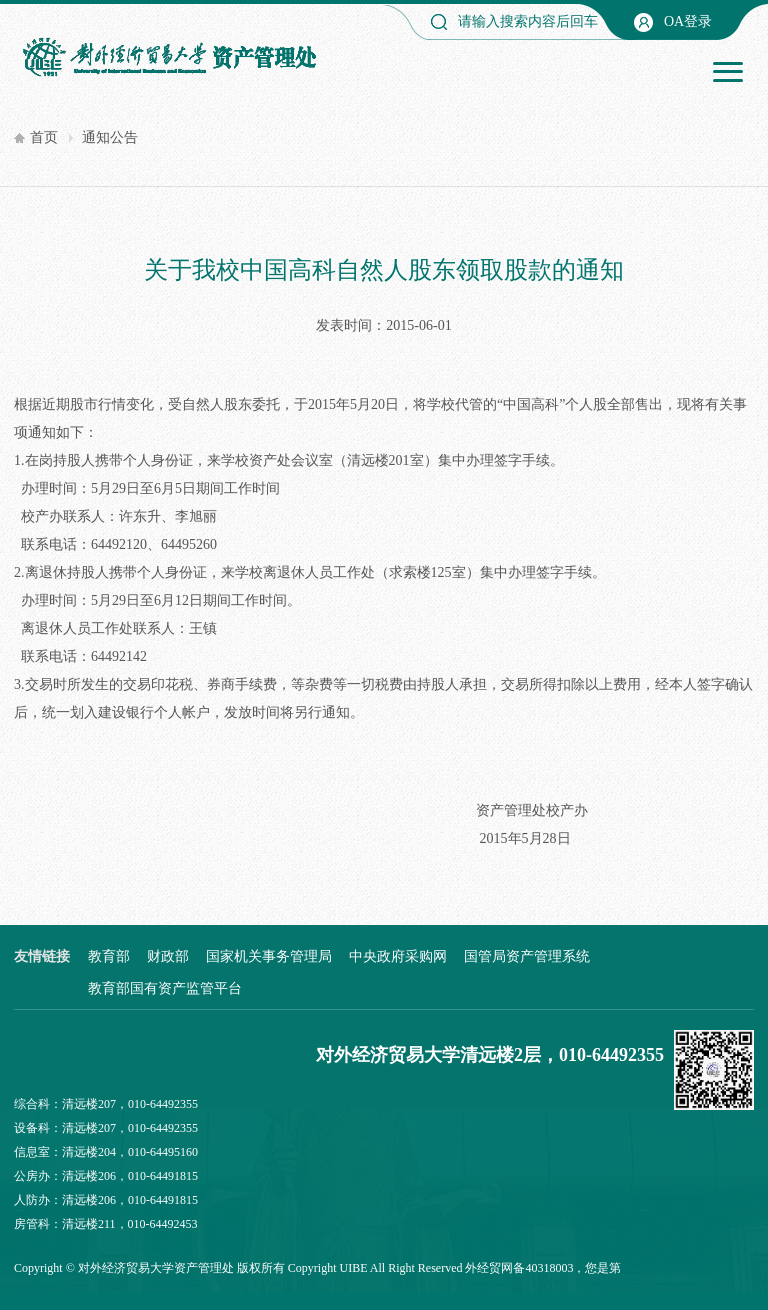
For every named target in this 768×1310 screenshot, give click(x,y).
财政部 (168, 956)
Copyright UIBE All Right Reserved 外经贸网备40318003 (431, 1268)
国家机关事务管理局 (269, 956)
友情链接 (42, 956)
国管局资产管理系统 (527, 956)
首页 (44, 137)
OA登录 (688, 21)
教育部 (109, 956)
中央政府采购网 (398, 956)
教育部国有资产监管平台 (165, 988)
